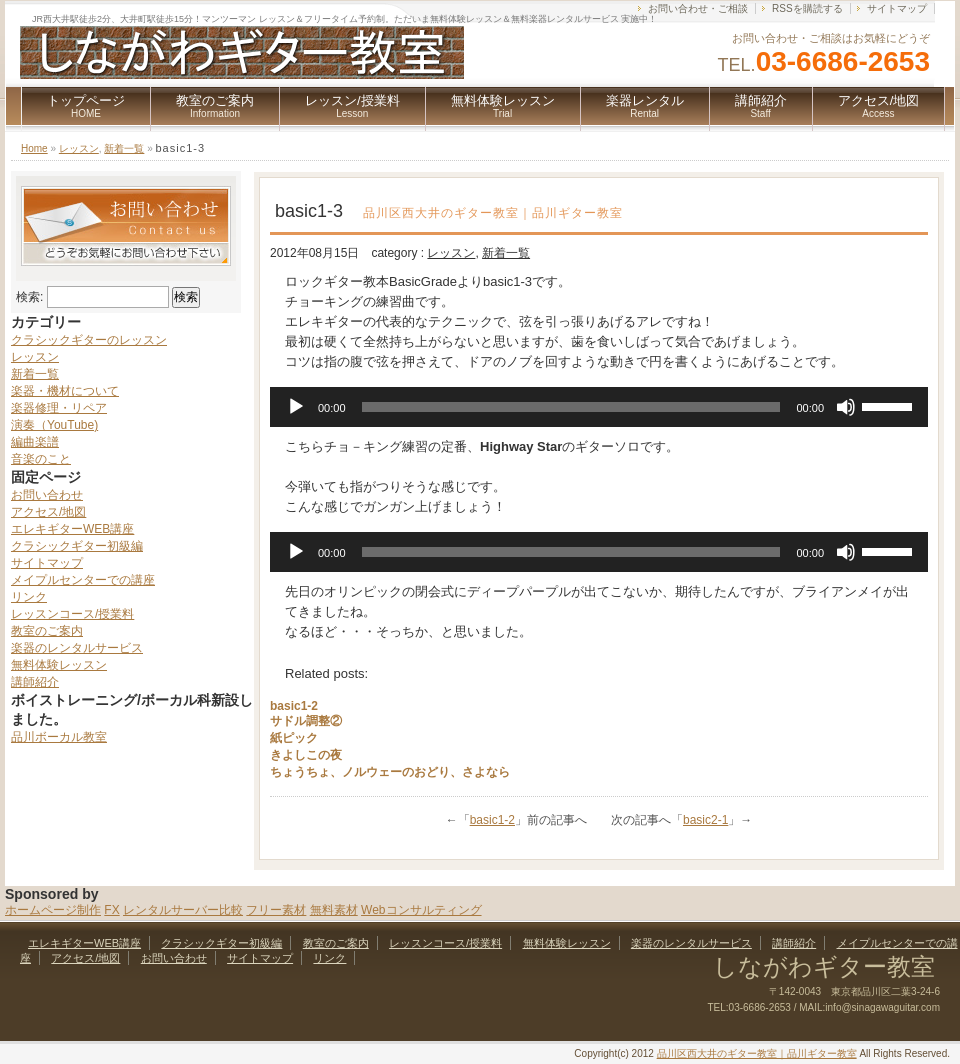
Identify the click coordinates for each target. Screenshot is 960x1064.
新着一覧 (124, 148)
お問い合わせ (47, 495)
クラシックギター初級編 (77, 546)
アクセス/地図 (879, 106)
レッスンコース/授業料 (72, 614)
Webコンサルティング (421, 910)
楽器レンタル (645, 106)
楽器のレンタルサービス (77, 648)
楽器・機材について (65, 391)
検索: (29, 297)
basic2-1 (705, 820)
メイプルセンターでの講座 (83, 580)
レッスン (79, 148)
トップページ (86, 106)
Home (34, 148)
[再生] (296, 407)
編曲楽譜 (35, 442)
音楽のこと (41, 459)
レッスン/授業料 (352, 106)
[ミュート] (846, 407)
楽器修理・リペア (59, 408)
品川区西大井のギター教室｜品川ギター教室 (757, 1053)
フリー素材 (276, 910)
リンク (29, 597)
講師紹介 (761, 106)
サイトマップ (897, 8)
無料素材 (334, 910)
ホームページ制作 (53, 910)
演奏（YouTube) (54, 425)
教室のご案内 (215, 106)
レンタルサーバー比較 (183, 910)
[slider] (571, 407)
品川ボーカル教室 (59, 737)
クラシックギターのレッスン (89, 340)
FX (111, 910)
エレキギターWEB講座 (72, 529)
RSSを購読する (807, 8)
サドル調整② (306, 721)
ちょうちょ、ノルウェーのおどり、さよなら (390, 772)
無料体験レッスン (503, 106)
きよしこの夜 (306, 755)
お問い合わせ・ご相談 (698, 8)
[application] (599, 407)
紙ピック (294, 738)
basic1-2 (294, 706)
